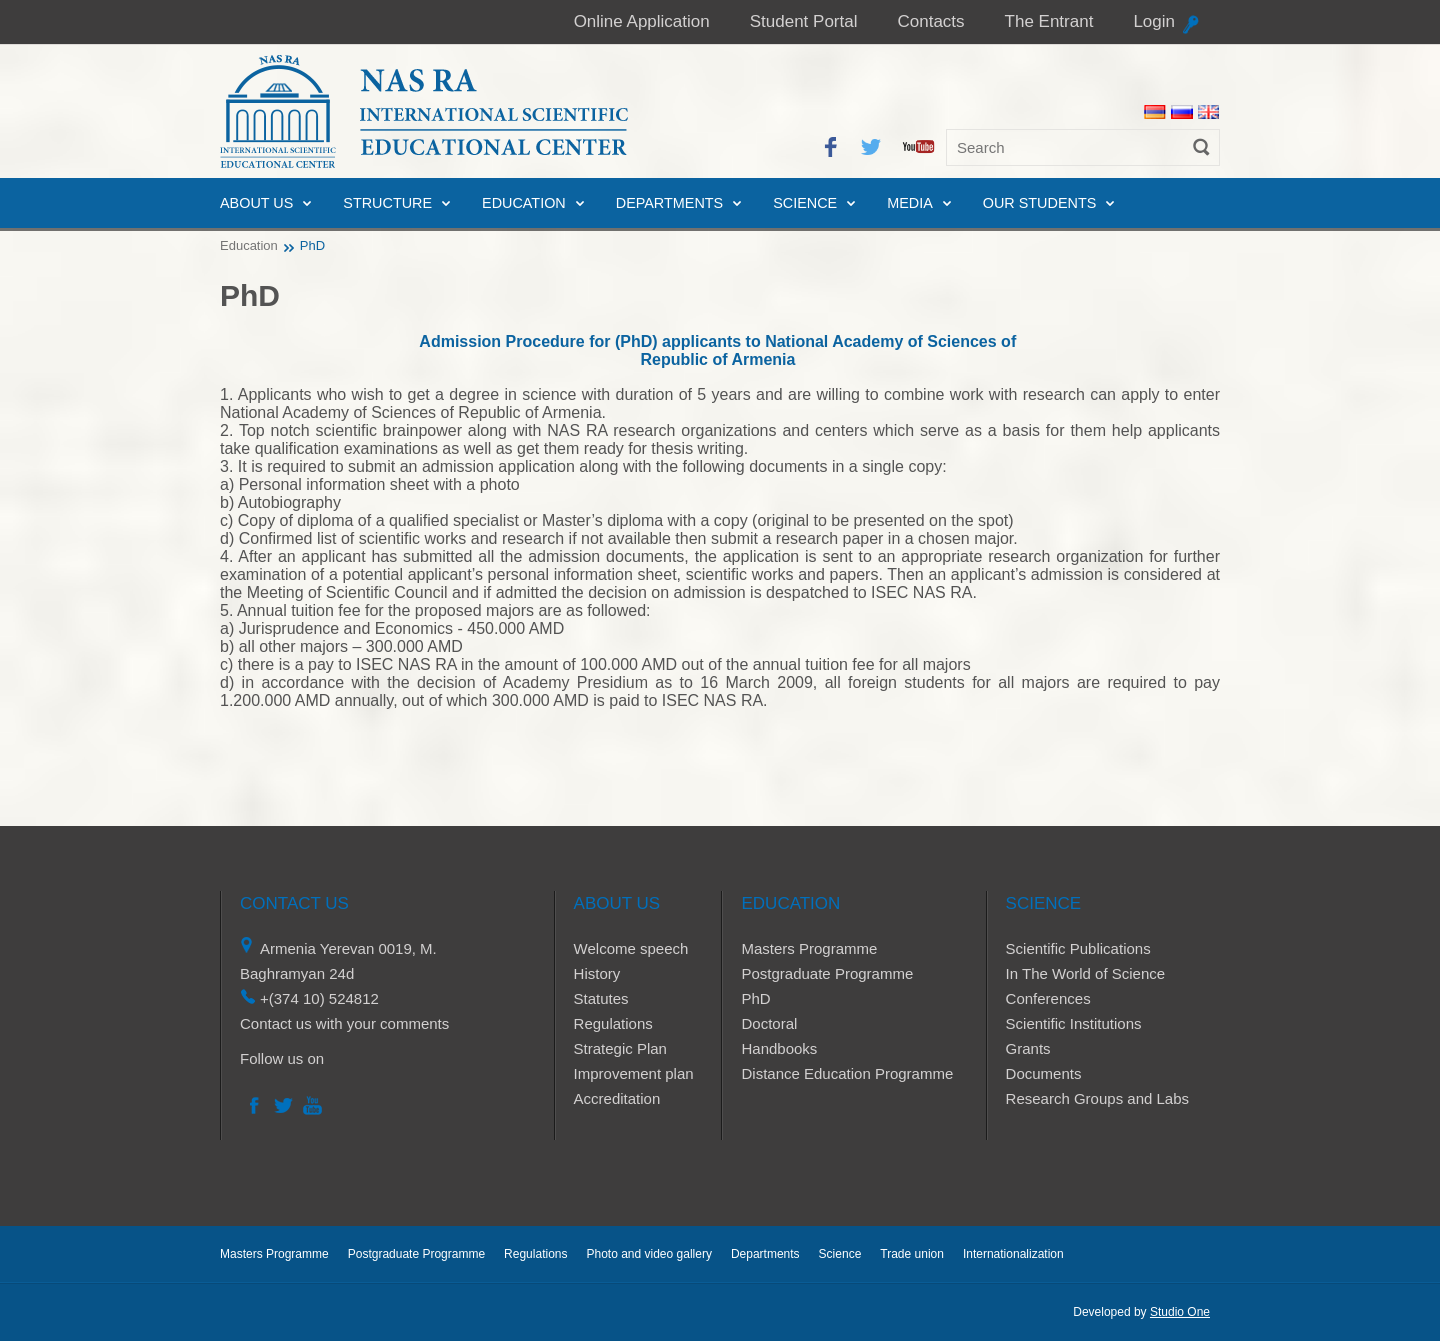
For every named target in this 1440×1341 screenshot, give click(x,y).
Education (524, 203)
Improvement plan (634, 1073)
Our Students (1040, 203)
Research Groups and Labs (1097, 1098)
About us (256, 203)
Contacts (930, 21)
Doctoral (769, 1023)
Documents (1044, 1073)
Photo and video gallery (648, 1254)
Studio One (1180, 1312)
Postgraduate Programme (827, 973)
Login (1154, 21)
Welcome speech (631, 948)
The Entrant (1049, 21)
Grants (1028, 1048)
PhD (755, 998)
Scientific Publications (1078, 948)
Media (910, 203)
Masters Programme (809, 948)
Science (805, 203)
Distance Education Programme (847, 1073)
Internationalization (1013, 1254)
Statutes (601, 998)
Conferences (1048, 998)
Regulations (613, 1023)
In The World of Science (1086, 973)
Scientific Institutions (1074, 1023)
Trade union (912, 1254)
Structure (387, 203)
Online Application (642, 21)
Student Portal (804, 21)
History (597, 973)
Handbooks (779, 1048)
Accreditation (617, 1098)
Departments (669, 203)
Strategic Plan (620, 1048)
